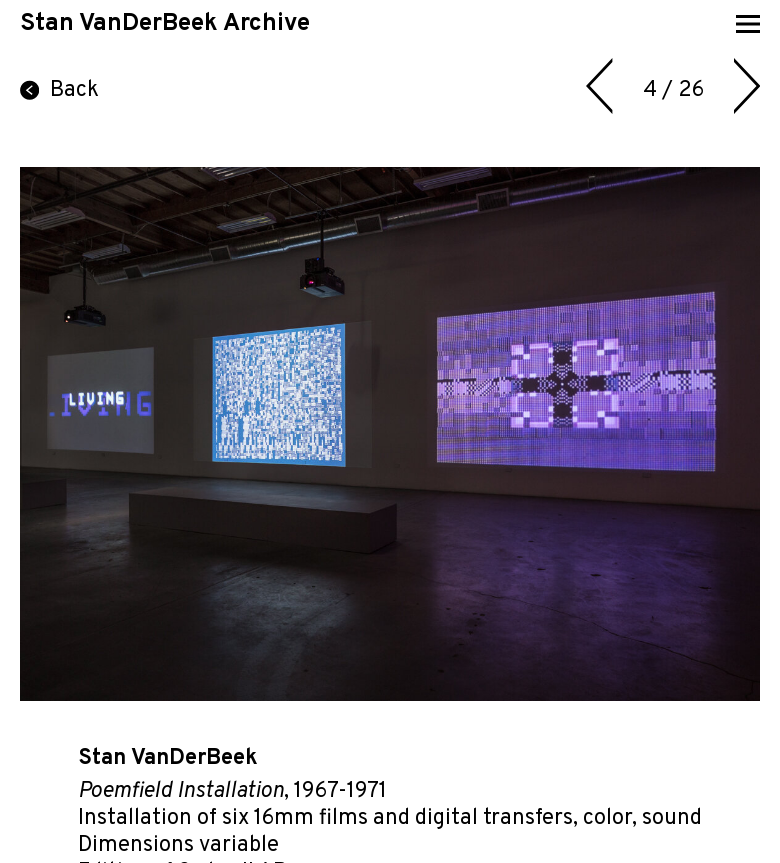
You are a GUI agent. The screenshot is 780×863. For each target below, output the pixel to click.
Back (59, 90)
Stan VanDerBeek (168, 758)
